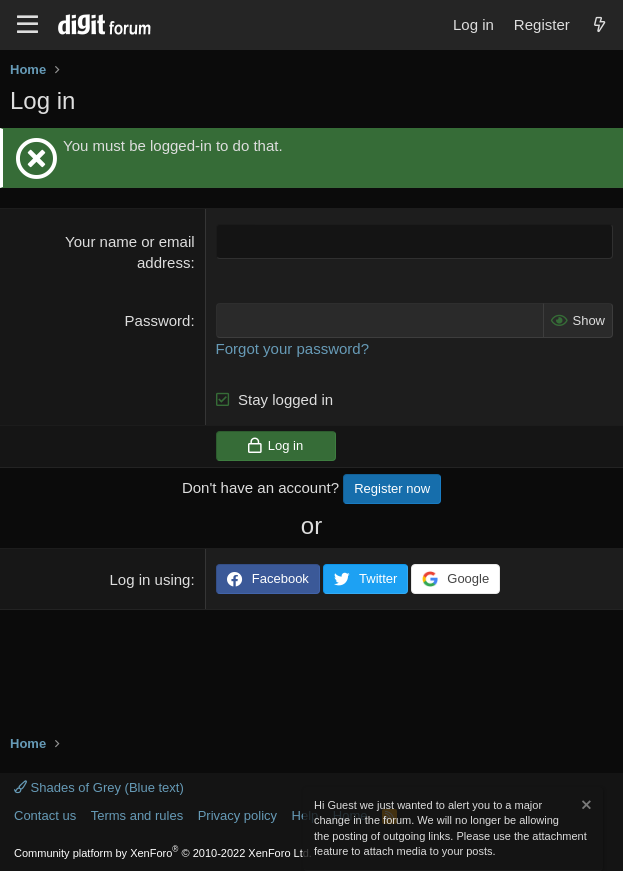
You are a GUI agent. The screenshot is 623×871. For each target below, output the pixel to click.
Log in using (150, 579)
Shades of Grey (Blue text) (99, 787)
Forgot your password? (292, 348)
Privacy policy (237, 815)
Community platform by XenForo (163, 853)
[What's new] (599, 24)
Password (158, 320)
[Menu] (27, 25)
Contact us (45, 815)
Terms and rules (137, 815)
